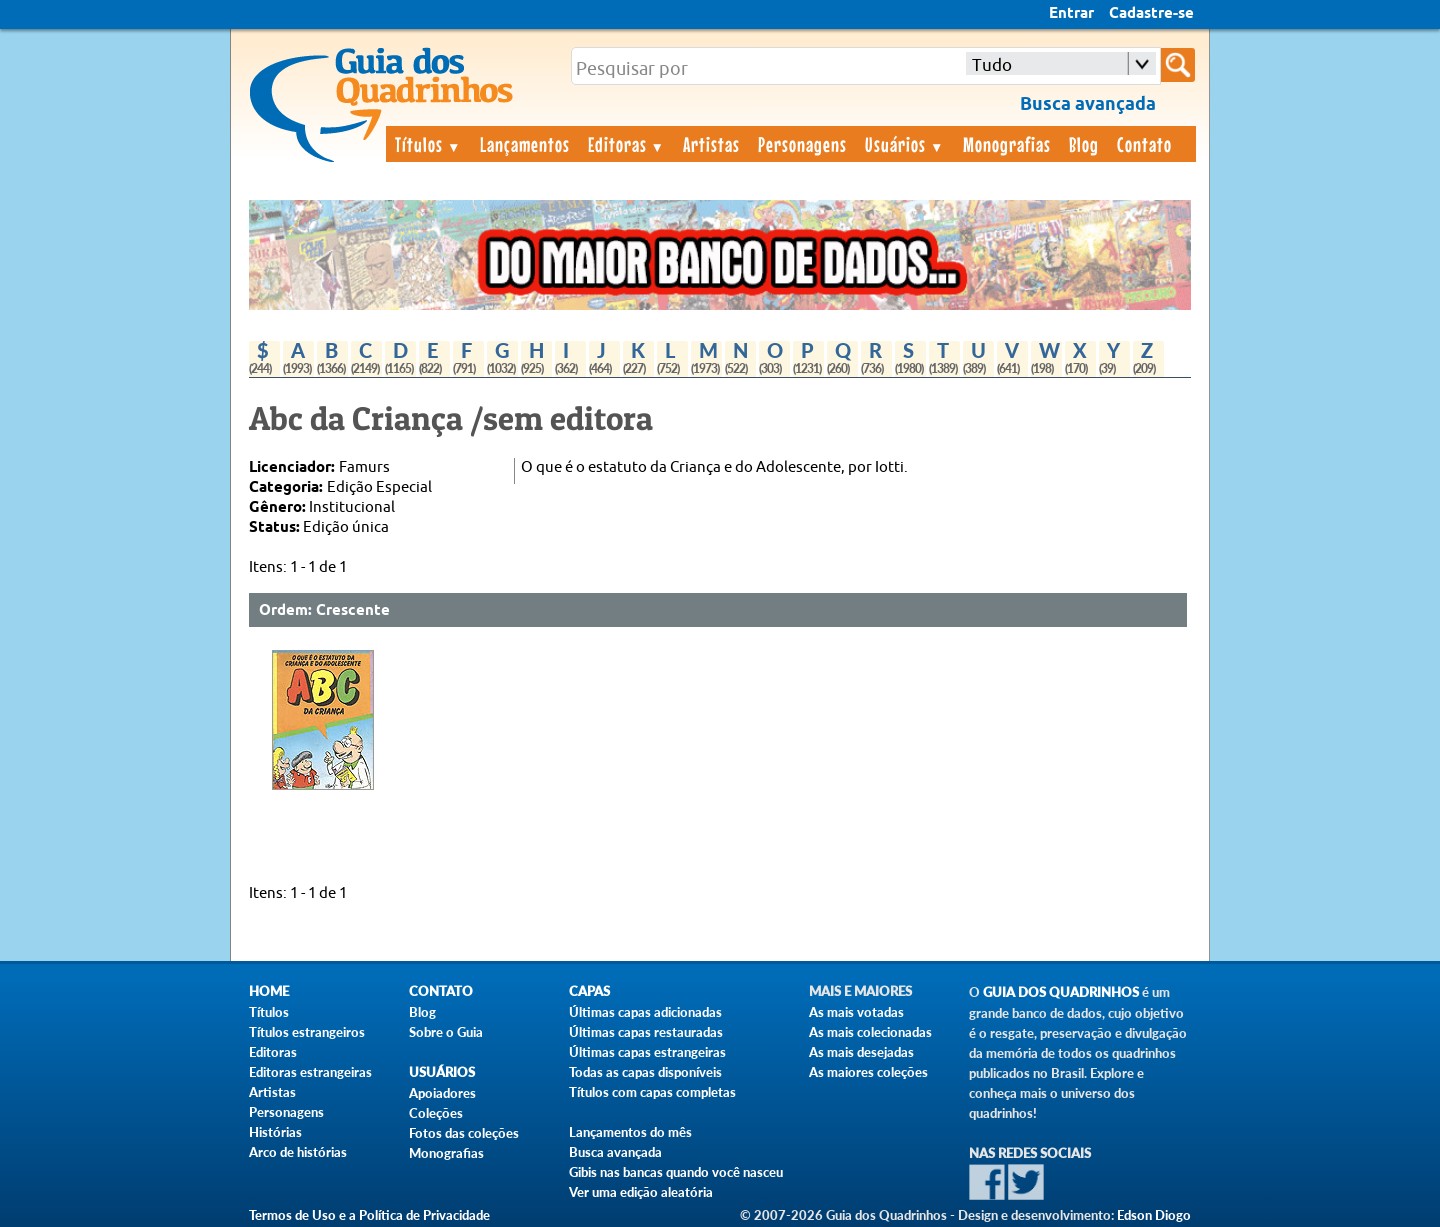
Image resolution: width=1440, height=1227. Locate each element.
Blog (1084, 144)
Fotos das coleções (464, 1133)
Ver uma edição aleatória (641, 1192)
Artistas (711, 144)
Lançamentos (525, 144)
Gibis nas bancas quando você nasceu (676, 1172)
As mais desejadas (861, 1052)
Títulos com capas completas (652, 1092)
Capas (589, 991)
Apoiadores (442, 1093)
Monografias (1007, 144)
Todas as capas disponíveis (645, 1072)
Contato (1144, 144)
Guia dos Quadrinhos (1061, 992)
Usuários (905, 144)
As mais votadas (856, 1012)
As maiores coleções (868, 1072)
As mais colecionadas (870, 1032)
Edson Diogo (1154, 1215)
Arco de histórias (298, 1152)
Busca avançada (615, 1152)
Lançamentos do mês (630, 1132)
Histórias (275, 1132)
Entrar (1071, 14)
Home (269, 991)
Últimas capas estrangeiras (647, 1052)
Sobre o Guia (446, 1032)
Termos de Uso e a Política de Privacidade (369, 1215)
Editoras (627, 144)
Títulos (428, 144)
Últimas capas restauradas (646, 1032)
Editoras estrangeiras (310, 1072)
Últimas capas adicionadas (645, 1012)
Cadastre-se (1151, 14)
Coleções (436, 1113)
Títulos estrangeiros (307, 1032)
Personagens (802, 144)
